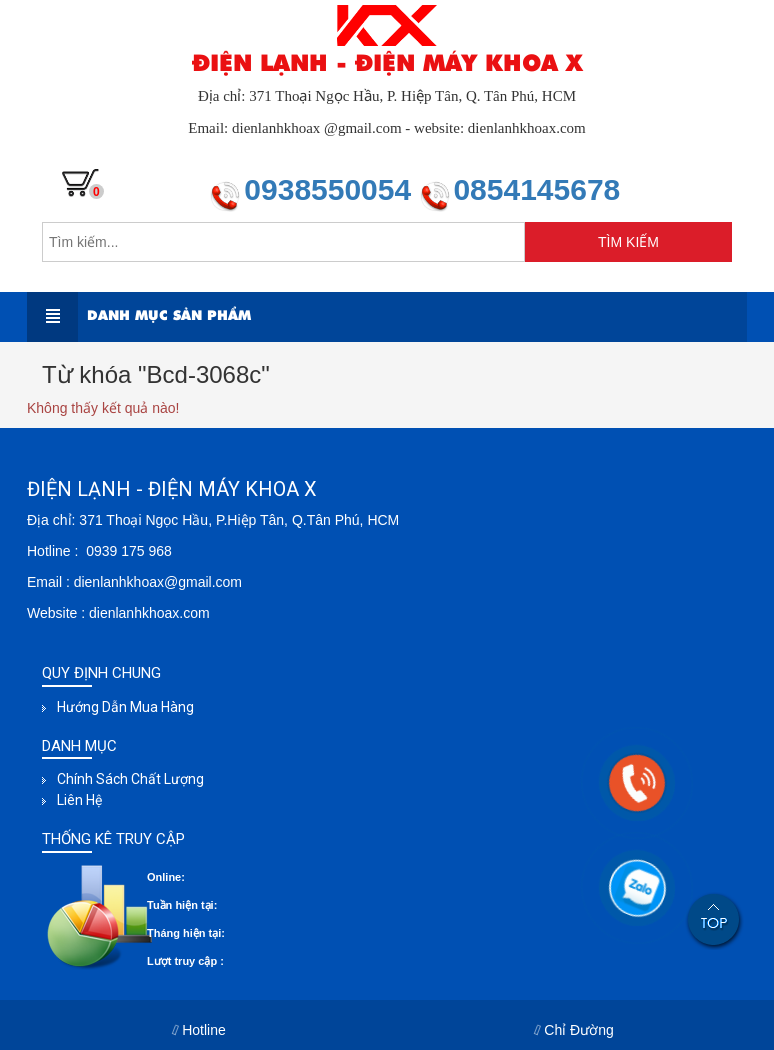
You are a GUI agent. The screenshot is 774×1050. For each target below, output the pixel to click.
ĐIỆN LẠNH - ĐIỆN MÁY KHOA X (387, 63)
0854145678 (536, 189)
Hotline (199, 1030)
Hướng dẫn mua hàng (125, 707)
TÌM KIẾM (628, 242)
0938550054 (331, 189)
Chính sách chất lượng (130, 779)
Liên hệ (79, 800)
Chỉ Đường (574, 1030)
